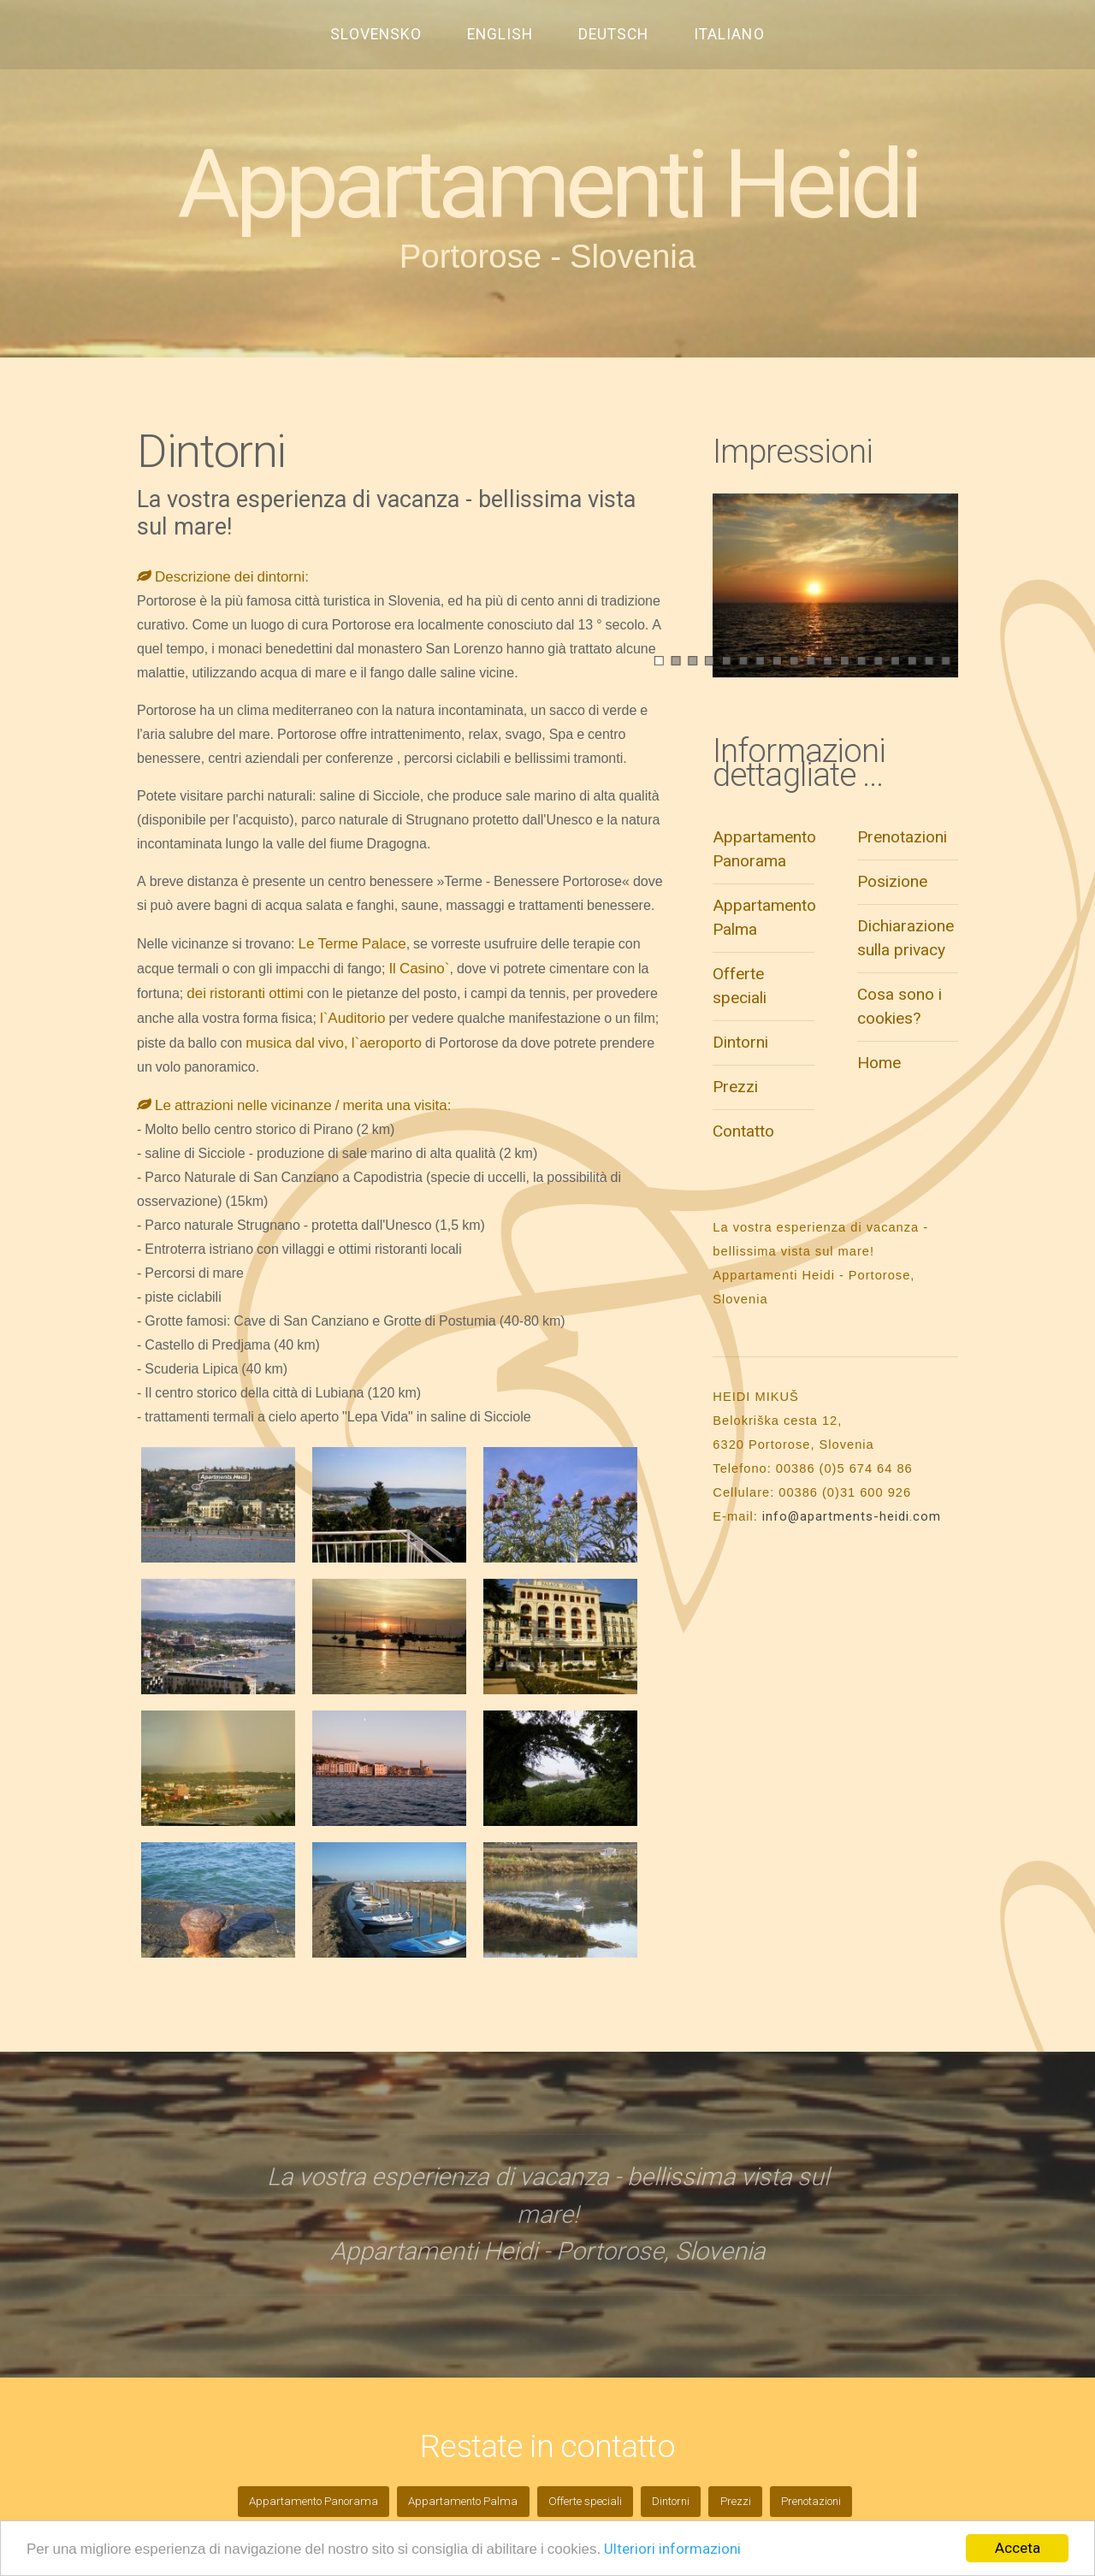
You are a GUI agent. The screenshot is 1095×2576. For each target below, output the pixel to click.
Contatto (743, 1131)
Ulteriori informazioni (672, 2548)
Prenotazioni (902, 837)
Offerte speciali (585, 2501)
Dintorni (740, 1042)
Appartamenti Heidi (547, 185)
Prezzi (735, 1086)
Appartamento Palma (463, 2501)
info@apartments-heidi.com (851, 1516)
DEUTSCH (613, 34)
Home (879, 1062)
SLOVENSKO (376, 34)
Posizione (892, 881)
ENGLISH (500, 34)
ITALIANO (729, 34)
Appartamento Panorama (313, 2501)
